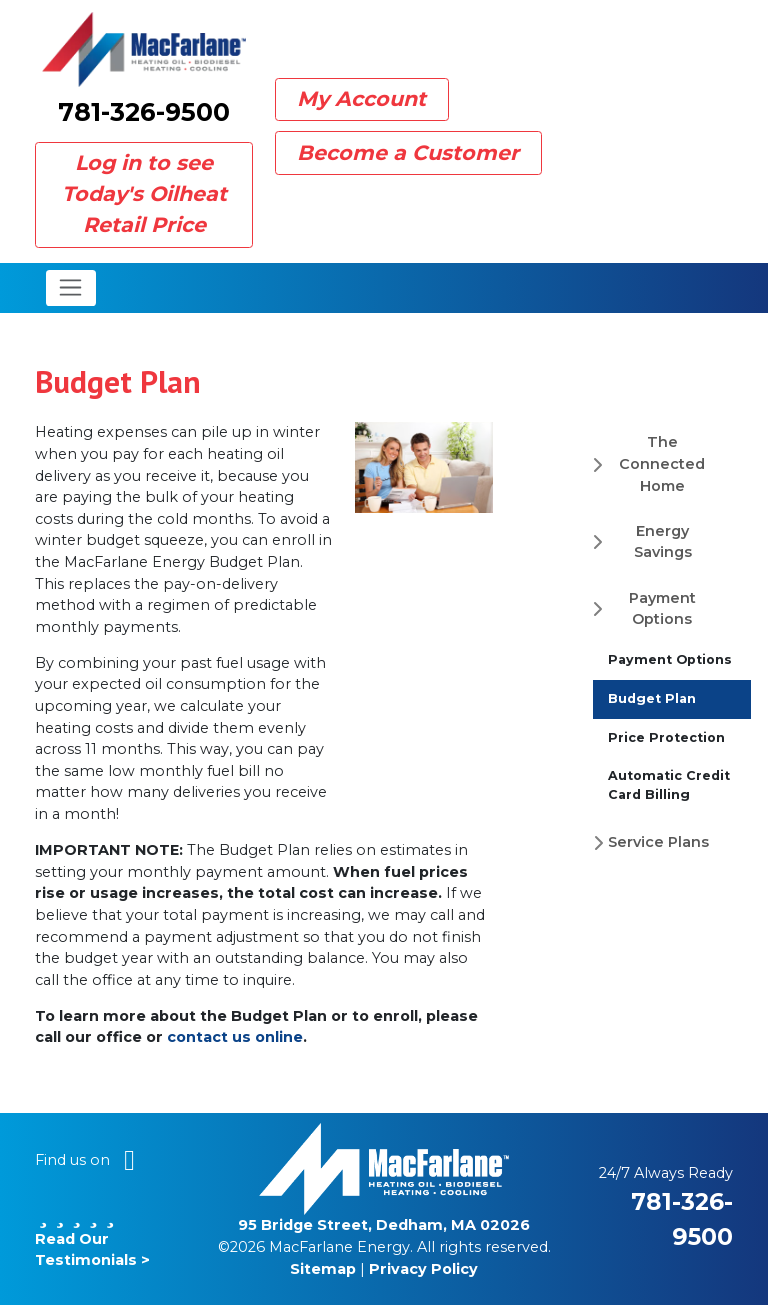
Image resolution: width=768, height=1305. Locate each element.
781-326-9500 (144, 112)
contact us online (235, 1037)
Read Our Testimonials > (92, 1238)
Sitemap (323, 1269)
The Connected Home (662, 463)
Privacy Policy (423, 1269)
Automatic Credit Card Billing (669, 785)
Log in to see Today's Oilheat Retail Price (144, 193)
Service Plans (658, 842)
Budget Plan (652, 698)
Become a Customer (408, 152)
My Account (361, 98)
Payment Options (662, 609)
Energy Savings (663, 542)
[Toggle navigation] (71, 288)
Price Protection (666, 737)
